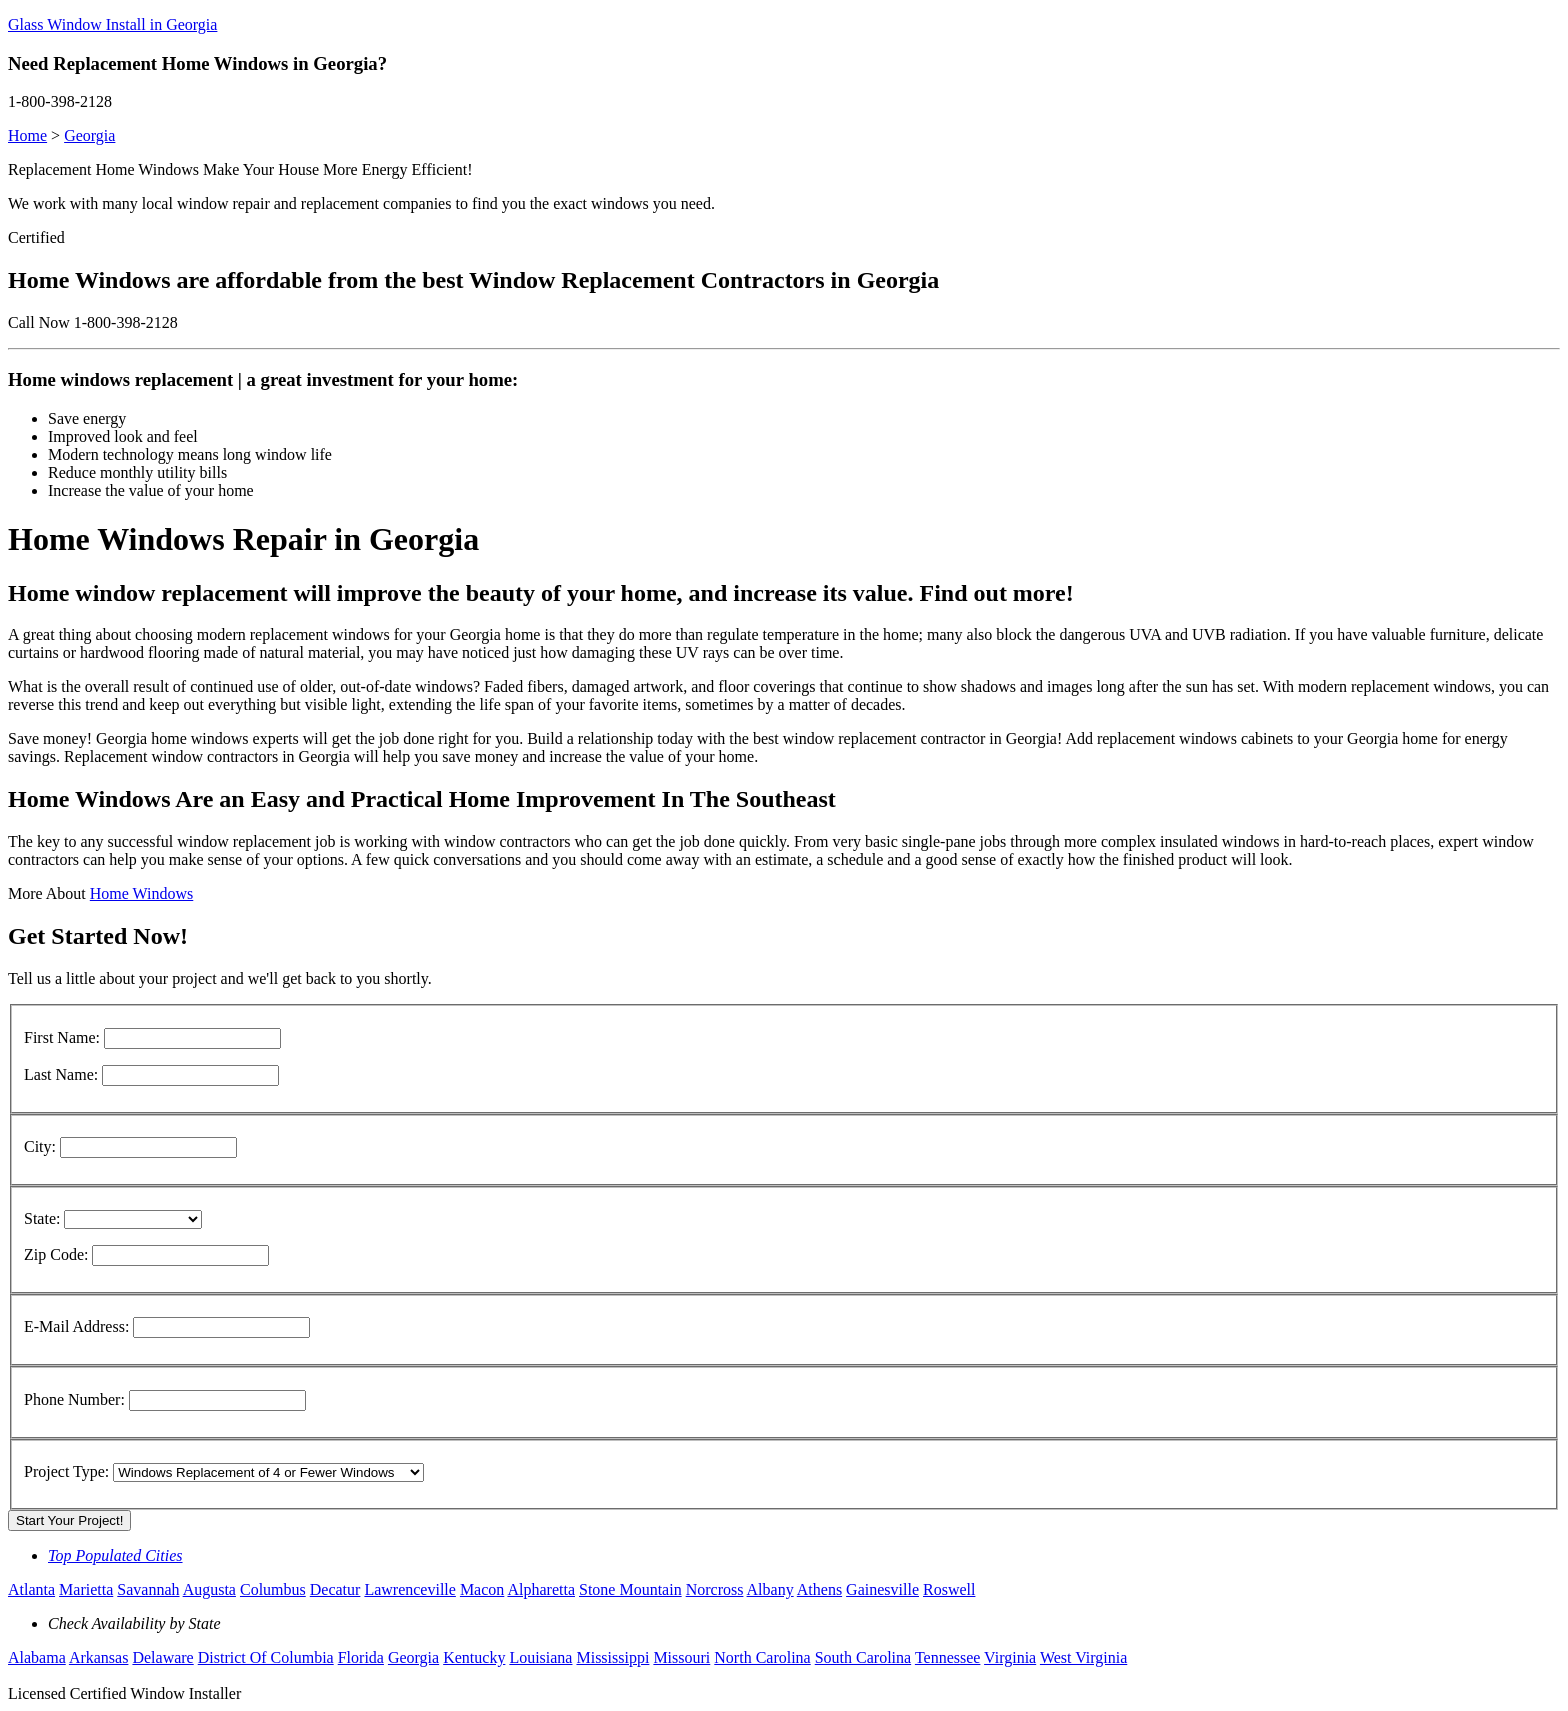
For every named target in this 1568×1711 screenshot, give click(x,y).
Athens (819, 1589)
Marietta (86, 1589)
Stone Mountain (630, 1589)
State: (42, 1218)
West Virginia (1083, 1657)
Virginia (1010, 1657)
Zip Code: (56, 1254)
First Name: (62, 1037)
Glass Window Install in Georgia (112, 24)
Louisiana (540, 1657)
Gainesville (882, 1589)
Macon (482, 1589)
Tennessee (948, 1657)
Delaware (162, 1657)
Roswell (949, 1589)
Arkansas (99, 1657)
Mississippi (612, 1657)
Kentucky (474, 1657)
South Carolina (863, 1657)
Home (27, 135)
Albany (770, 1589)
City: (40, 1146)
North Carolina (762, 1657)
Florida (361, 1657)
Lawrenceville (410, 1589)
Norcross (715, 1589)
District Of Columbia (266, 1657)
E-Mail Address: (76, 1326)
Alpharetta (541, 1589)
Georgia (89, 135)
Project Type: (66, 1471)
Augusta (209, 1589)
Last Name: (61, 1074)
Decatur (335, 1589)
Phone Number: (74, 1399)
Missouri (681, 1657)
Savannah (148, 1589)
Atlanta (31, 1589)
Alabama (37, 1657)
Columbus (273, 1589)
